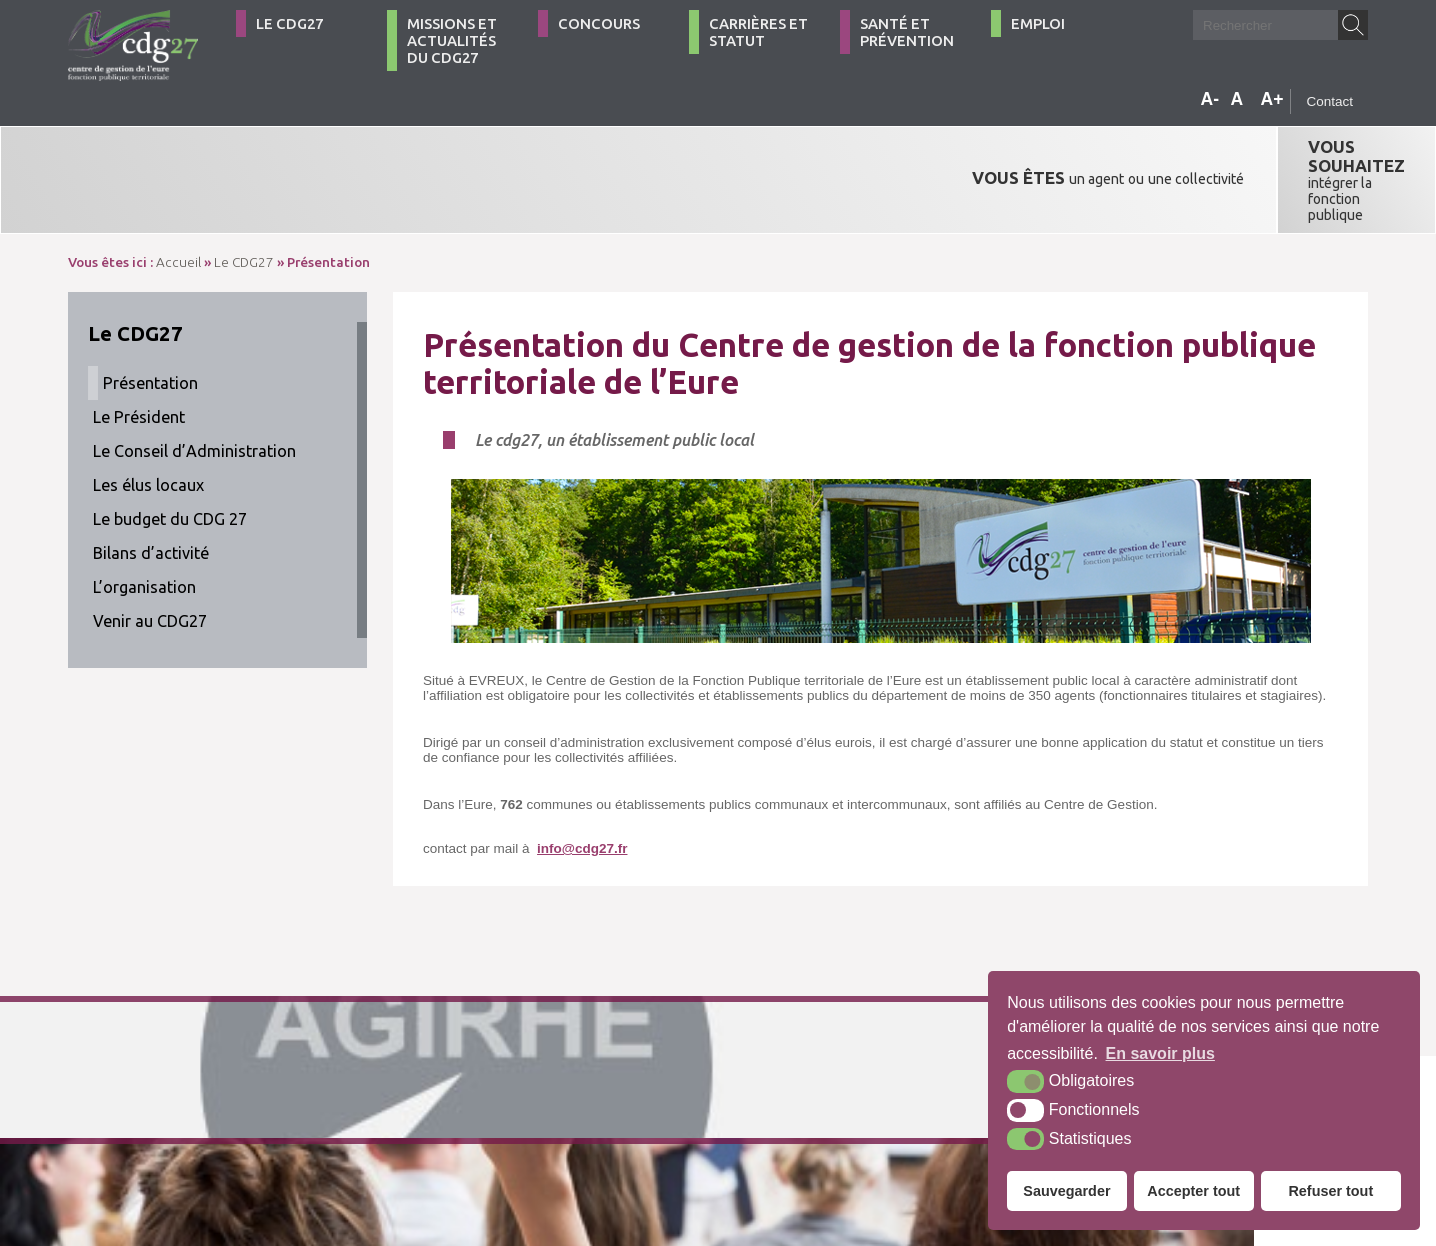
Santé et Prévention (907, 32)
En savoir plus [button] (1160, 1053)
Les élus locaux (148, 422)
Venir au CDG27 (150, 558)
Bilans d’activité (151, 490)
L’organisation (144, 524)
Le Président (139, 354)
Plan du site (474, 1140)
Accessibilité (677, 1140)
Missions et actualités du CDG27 (452, 40)
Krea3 (757, 1140)
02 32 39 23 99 (156, 1140)
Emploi (1038, 23)
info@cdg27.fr (582, 785)
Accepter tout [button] (1193, 1191)
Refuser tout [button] (1330, 1191)
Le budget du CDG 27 (170, 456)
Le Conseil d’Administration (194, 388)
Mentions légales (575, 1140)
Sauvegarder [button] (1066, 1191)
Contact (1329, 101)
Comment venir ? (355, 1139)
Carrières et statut (758, 32)
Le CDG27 (289, 23)
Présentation (150, 320)
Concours (599, 23)
